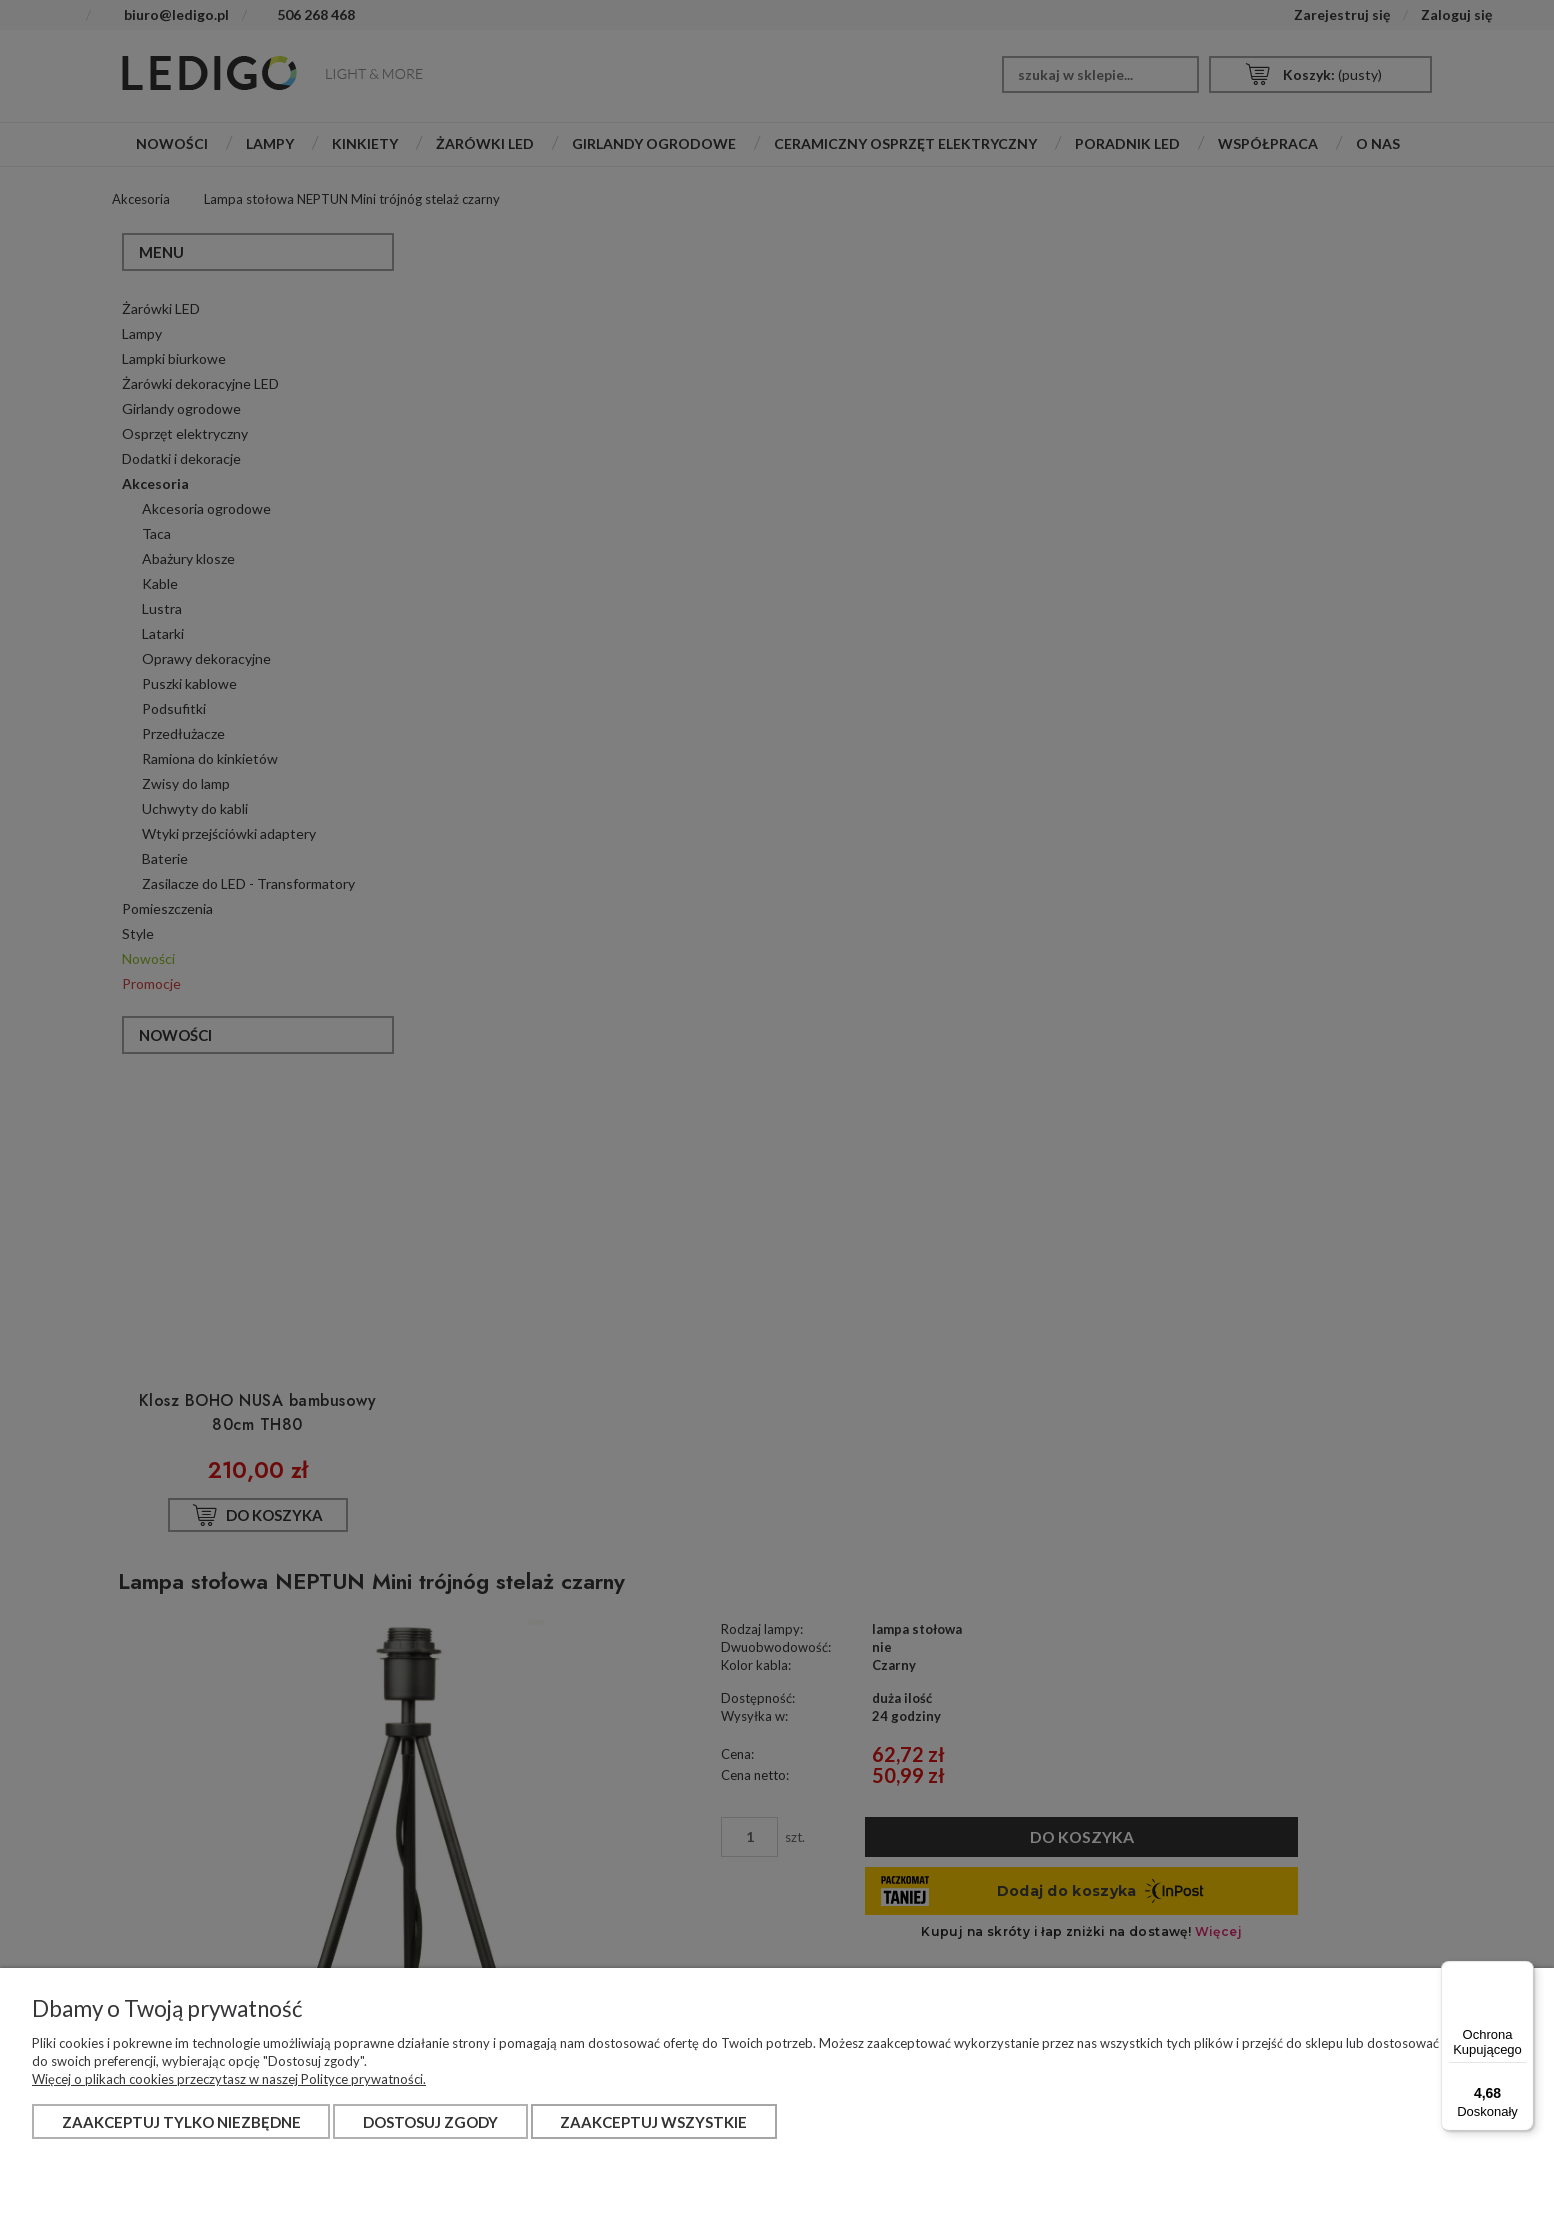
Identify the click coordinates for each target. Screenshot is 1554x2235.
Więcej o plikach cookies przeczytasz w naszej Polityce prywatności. (229, 2079)
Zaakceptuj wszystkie (653, 2122)
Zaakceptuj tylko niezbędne (181, 2122)
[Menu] (1522, 1973)
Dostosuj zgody (430, 2122)
